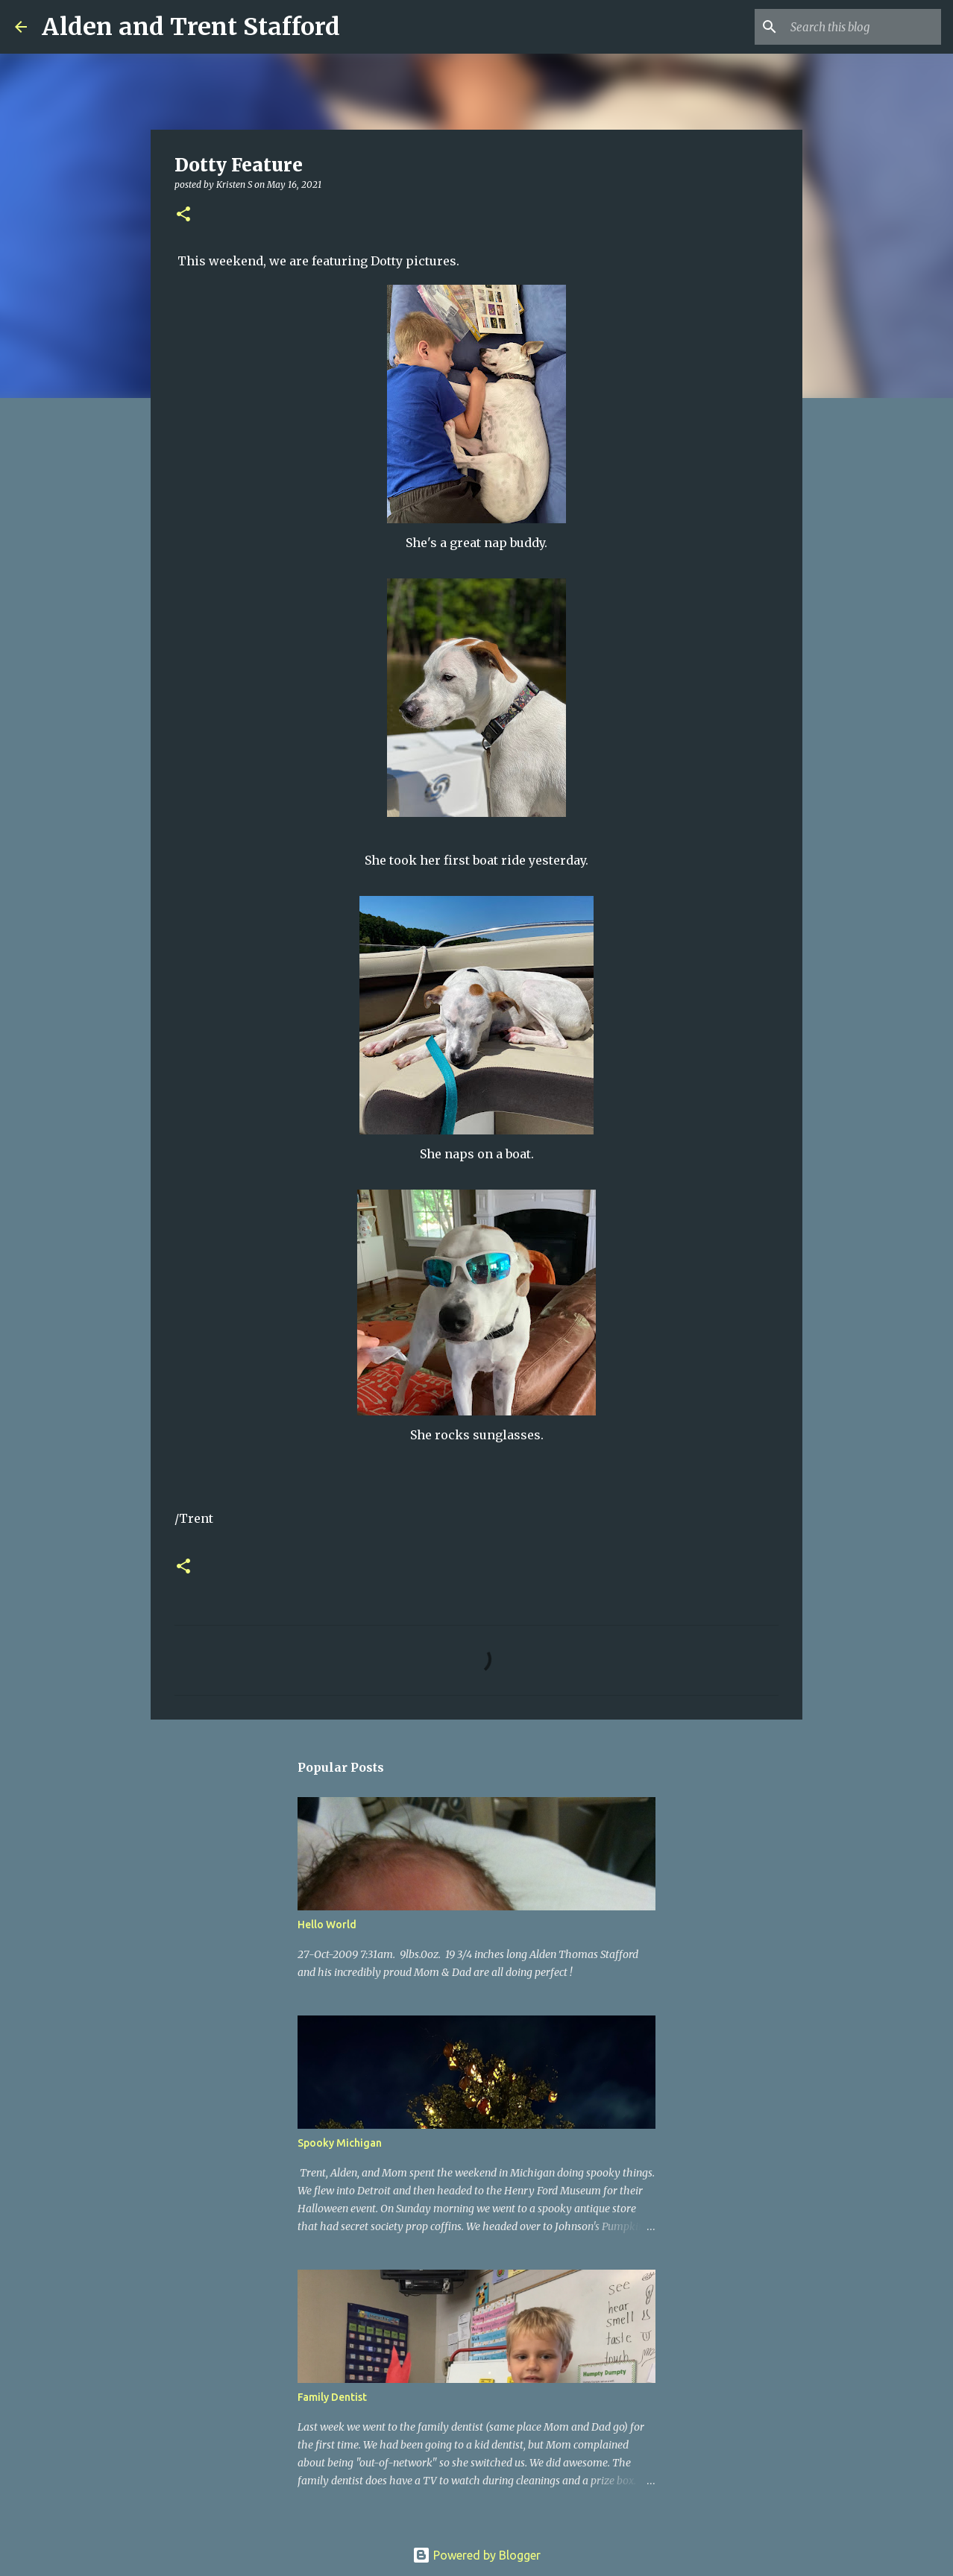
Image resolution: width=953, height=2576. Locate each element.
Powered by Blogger (476, 2555)
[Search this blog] (862, 27)
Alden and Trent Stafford (191, 27)
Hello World (327, 1925)
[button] (183, 215)
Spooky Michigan (340, 2143)
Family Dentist (332, 2397)
